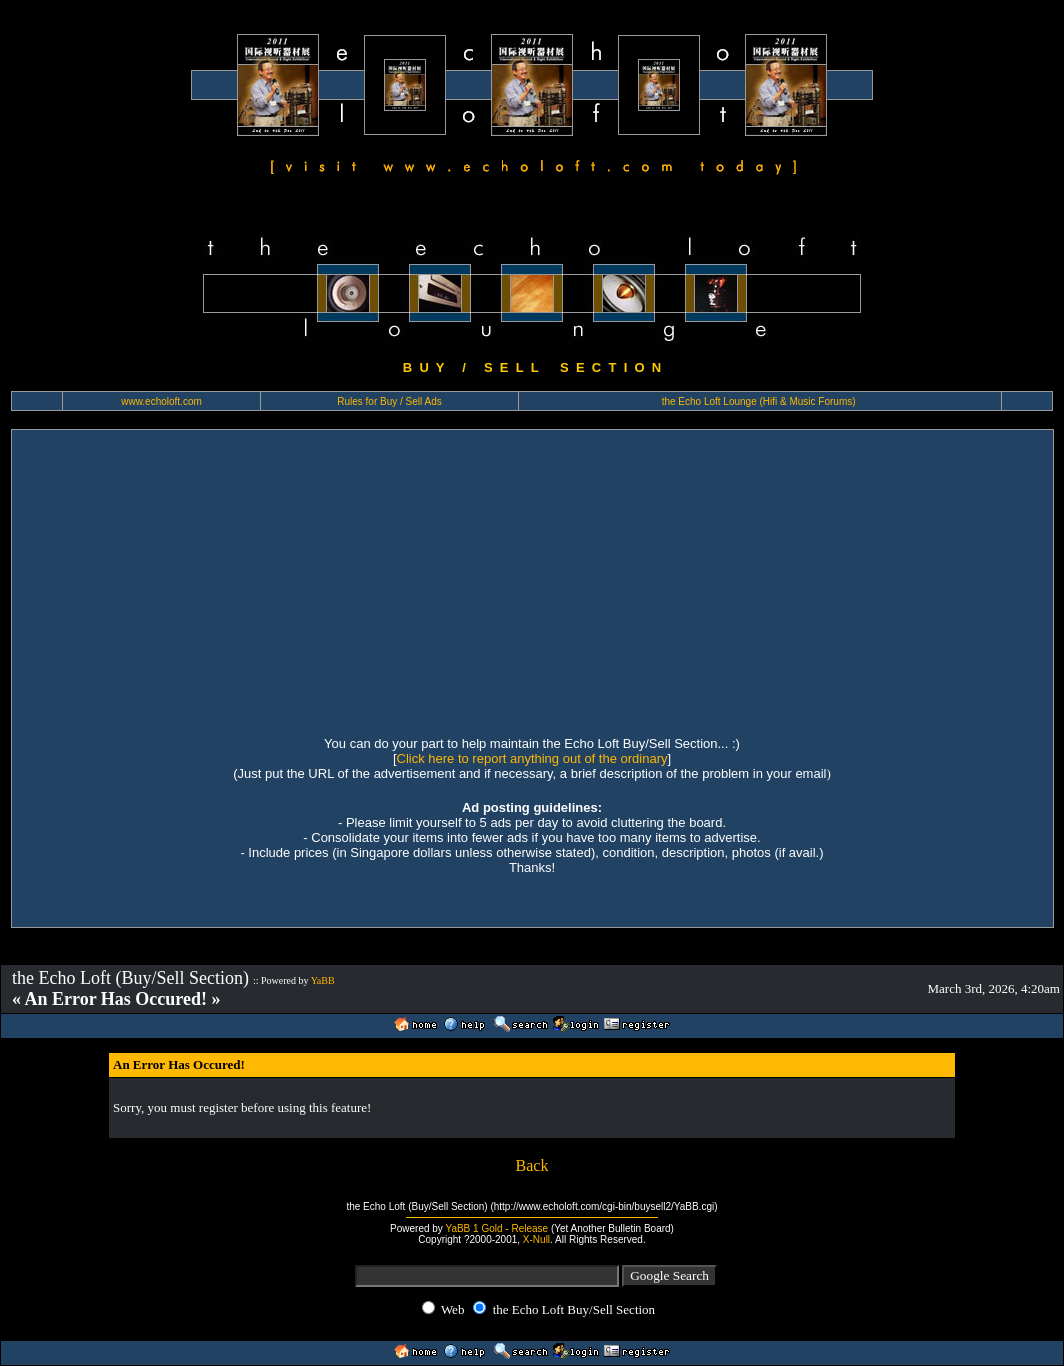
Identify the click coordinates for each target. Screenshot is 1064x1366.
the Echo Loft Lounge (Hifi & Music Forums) (759, 401)
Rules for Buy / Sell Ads (389, 401)
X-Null (536, 1239)
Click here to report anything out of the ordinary (532, 758)
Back (532, 1165)
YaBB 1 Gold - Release (496, 1228)
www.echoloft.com (161, 401)
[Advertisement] (532, 580)
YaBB (323, 980)
